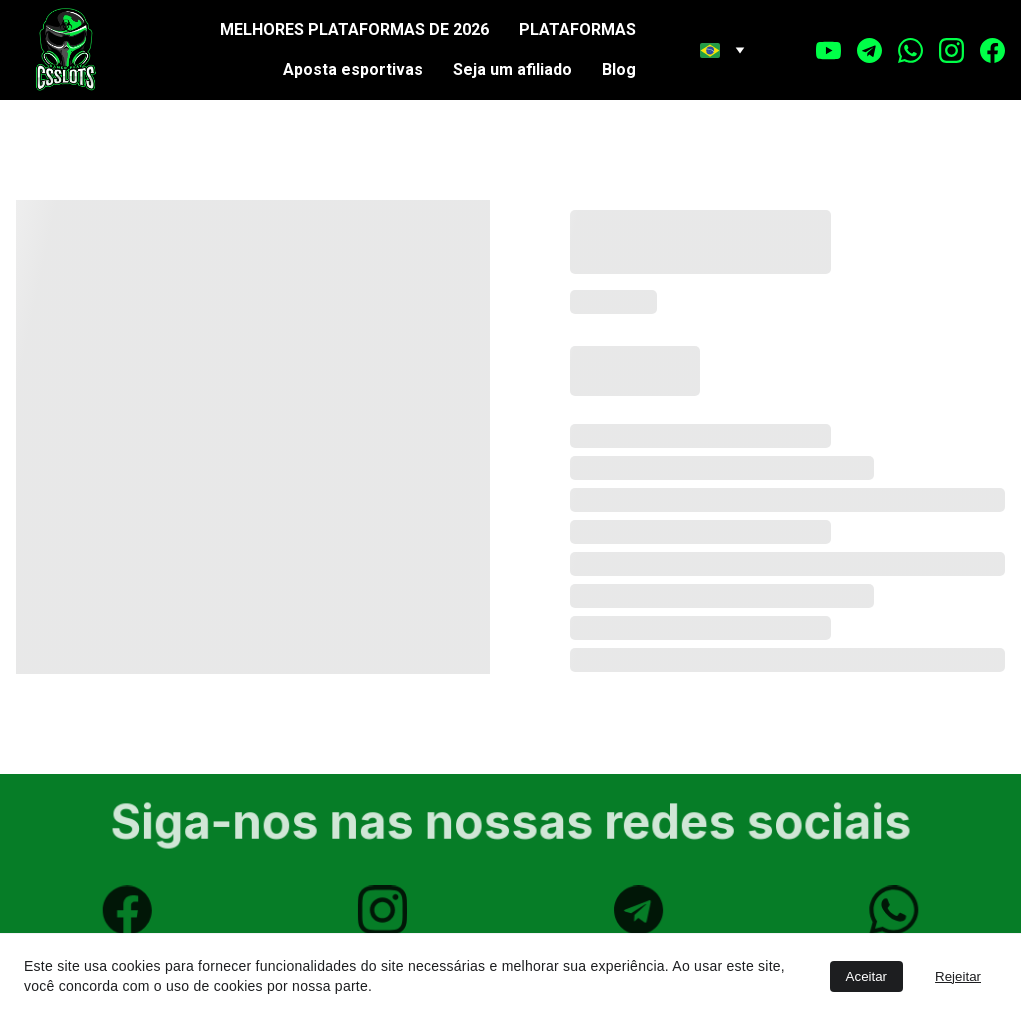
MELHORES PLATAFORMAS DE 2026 (354, 29)
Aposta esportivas (353, 69)
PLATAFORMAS (577, 29)
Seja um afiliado (512, 69)
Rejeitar (958, 976)
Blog (619, 69)
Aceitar (866, 976)
